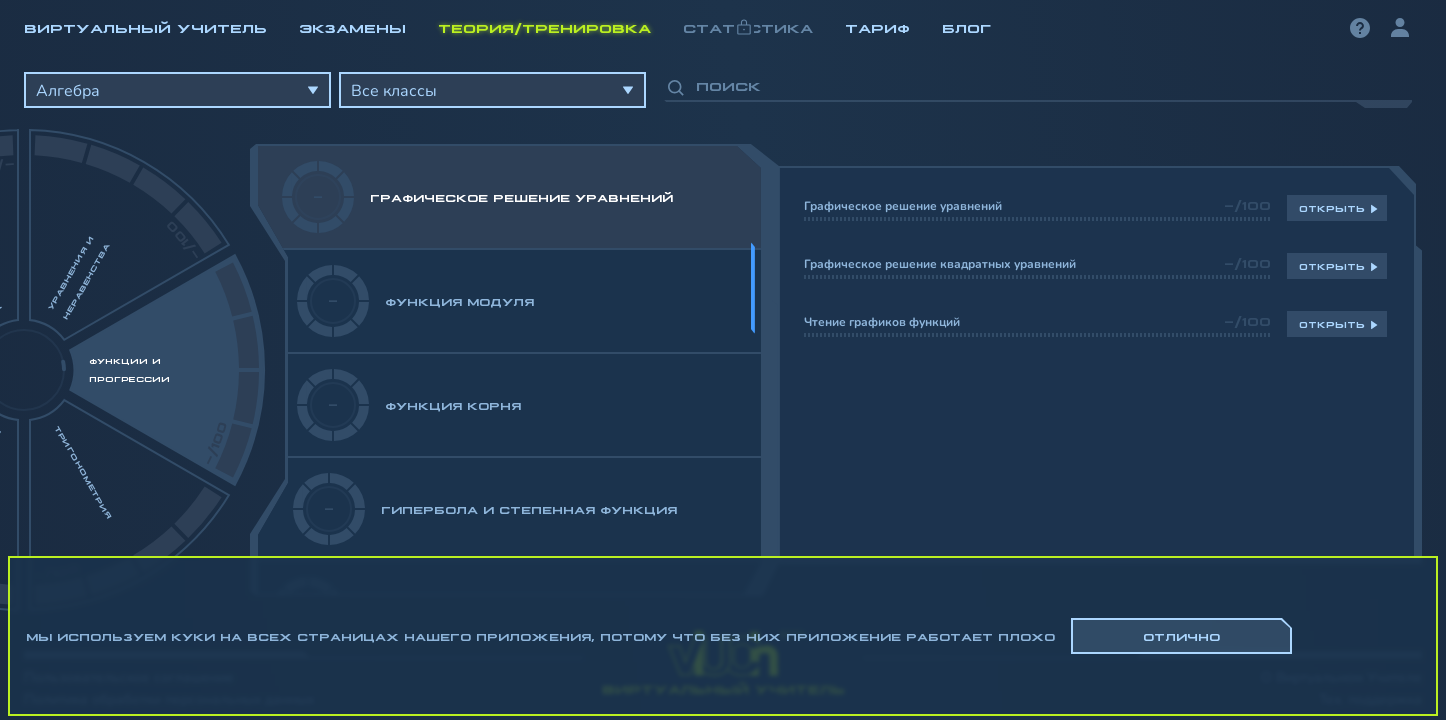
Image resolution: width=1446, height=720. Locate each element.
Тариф (877, 27)
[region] (723, 330)
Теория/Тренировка (544, 27)
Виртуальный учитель (145, 27)
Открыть (1332, 208)
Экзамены (352, 27)
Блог (966, 27)
